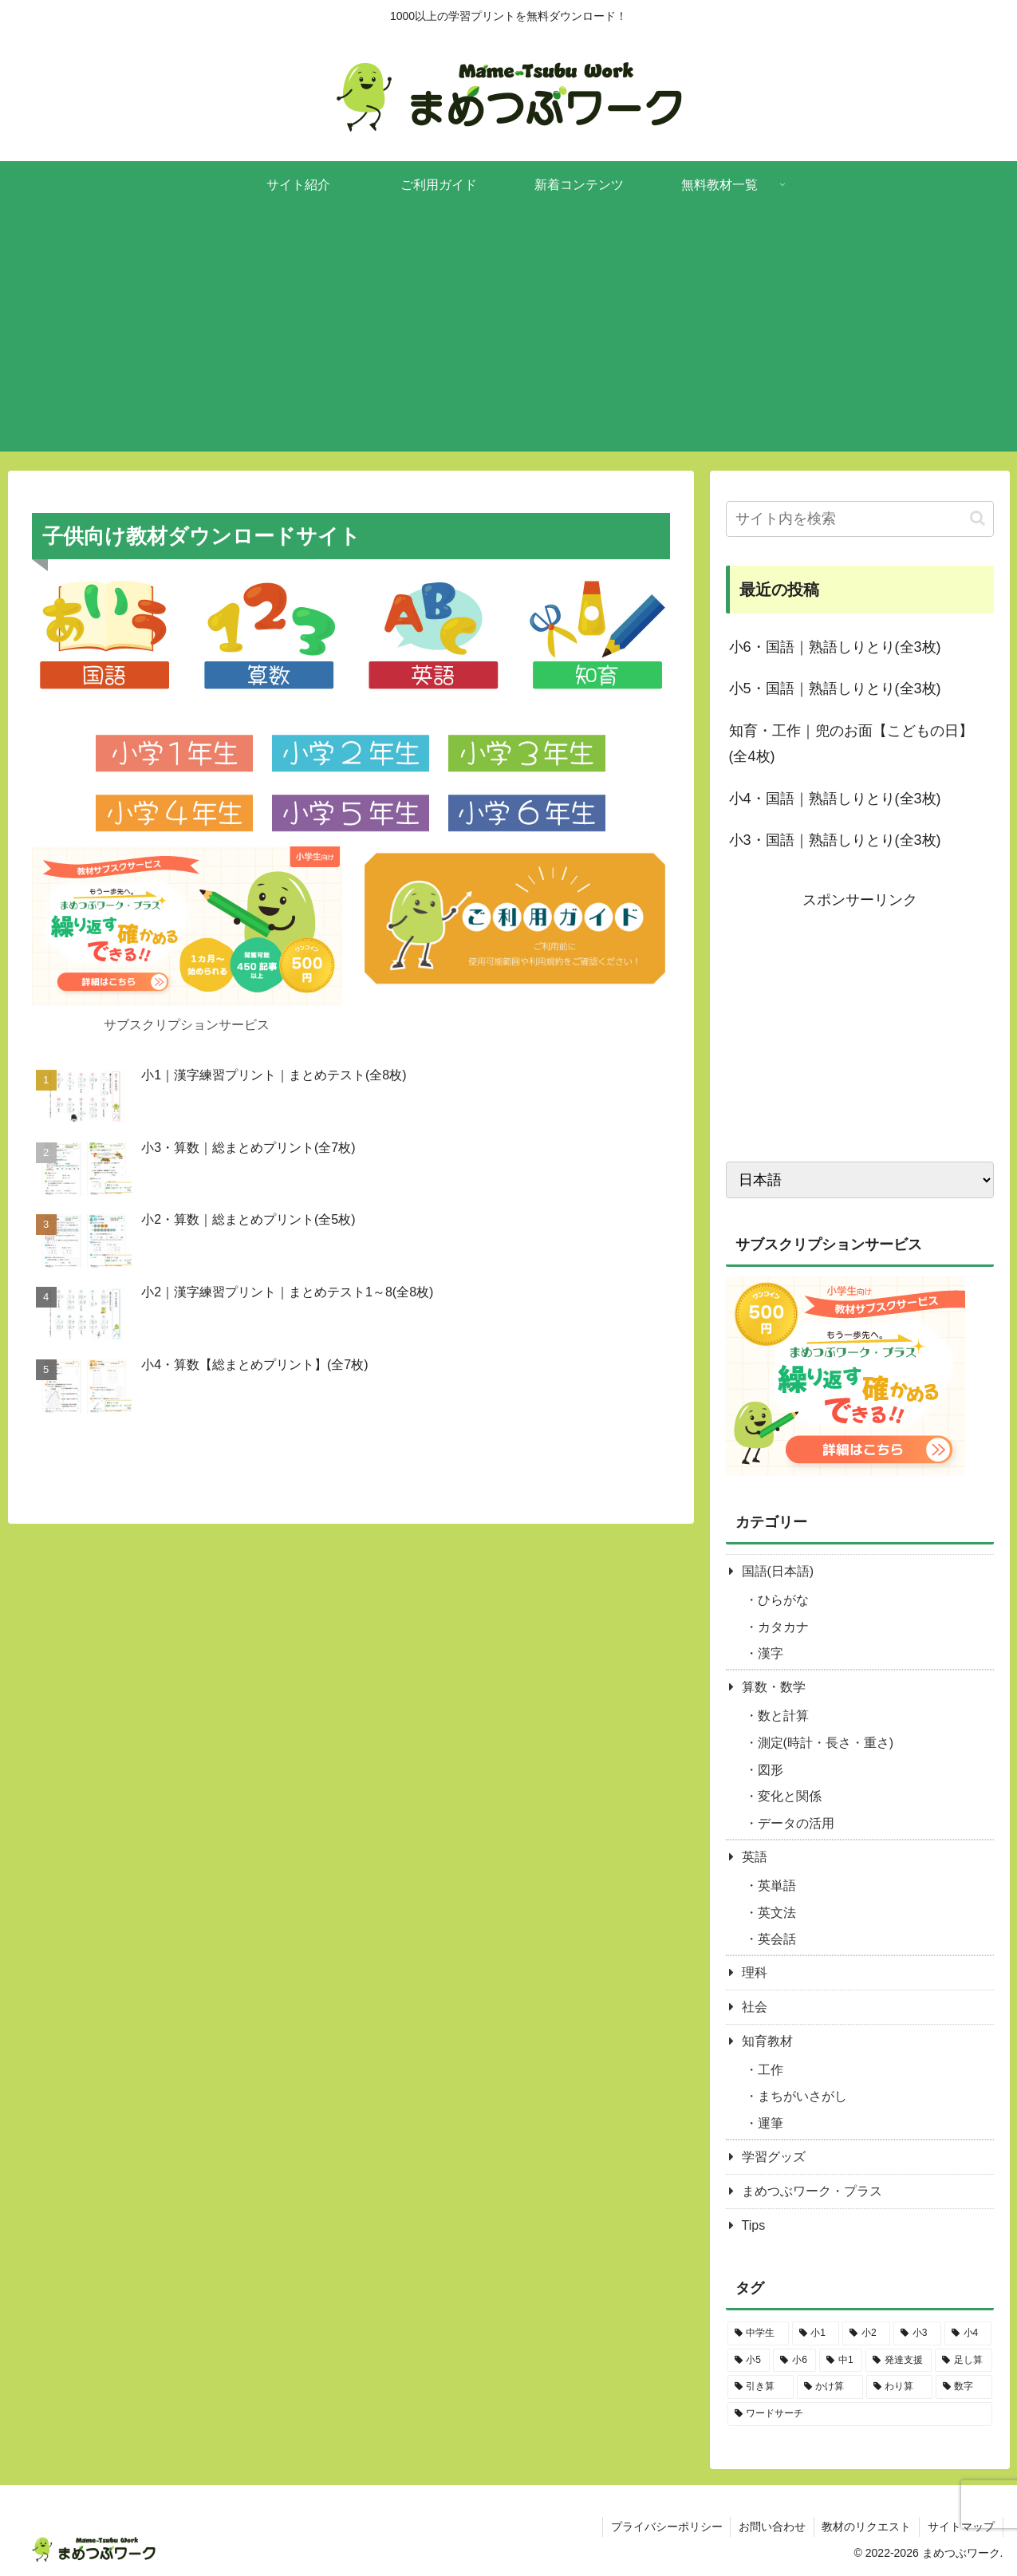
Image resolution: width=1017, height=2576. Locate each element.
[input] (860, 519)
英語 (754, 1857)
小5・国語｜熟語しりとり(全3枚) (835, 688)
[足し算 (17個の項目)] (963, 2361)
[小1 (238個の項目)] (816, 2333)
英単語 (777, 1885)
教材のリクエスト (866, 2526)
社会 (754, 2007)
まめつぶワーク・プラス (812, 2191)
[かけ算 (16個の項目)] (830, 2387)
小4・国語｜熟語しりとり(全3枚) (835, 799)
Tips (754, 2225)
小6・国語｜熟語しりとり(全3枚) (835, 647)
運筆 (770, 2123)
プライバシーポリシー (665, 2526)
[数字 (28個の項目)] (964, 2387)
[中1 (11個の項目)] (840, 2361)
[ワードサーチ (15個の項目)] (859, 2414)
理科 (754, 1972)
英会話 (777, 1939)
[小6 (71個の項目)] (794, 2361)
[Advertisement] (508, 340)
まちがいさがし (802, 2096)
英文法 (777, 1912)
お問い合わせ (771, 2526)
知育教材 (767, 2041)
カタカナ (783, 1627)
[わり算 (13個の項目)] (899, 2387)
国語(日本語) (778, 1571)
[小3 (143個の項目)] (917, 2333)
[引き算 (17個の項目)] (760, 2387)
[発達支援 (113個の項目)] (898, 2361)
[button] (977, 518)
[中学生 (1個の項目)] (758, 2333)
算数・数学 (774, 1687)
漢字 (770, 1653)
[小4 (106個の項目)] (968, 2333)
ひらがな (783, 1600)
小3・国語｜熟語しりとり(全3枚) (835, 840)
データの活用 (796, 1823)
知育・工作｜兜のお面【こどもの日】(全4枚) (851, 743)
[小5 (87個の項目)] (749, 2361)
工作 (770, 2070)
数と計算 (783, 1715)
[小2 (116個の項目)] (866, 2333)
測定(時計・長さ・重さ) (826, 1743)
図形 (770, 1770)
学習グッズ (774, 2157)
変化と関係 (790, 1796)
